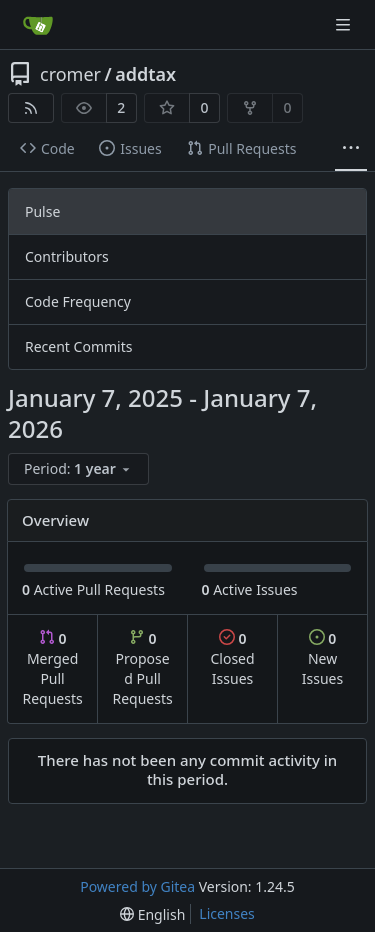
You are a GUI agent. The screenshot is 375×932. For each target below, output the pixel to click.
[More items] (351, 149)
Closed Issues (232, 658)
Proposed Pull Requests (143, 668)
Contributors (67, 256)
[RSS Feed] (31, 108)
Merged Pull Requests (52, 668)
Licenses (227, 913)
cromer (70, 74)
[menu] (78, 469)
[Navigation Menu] (345, 24)
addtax (145, 74)
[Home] (38, 25)
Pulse (42, 211)
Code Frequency (78, 301)
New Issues (322, 658)
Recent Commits (78, 346)
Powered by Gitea (137, 886)
